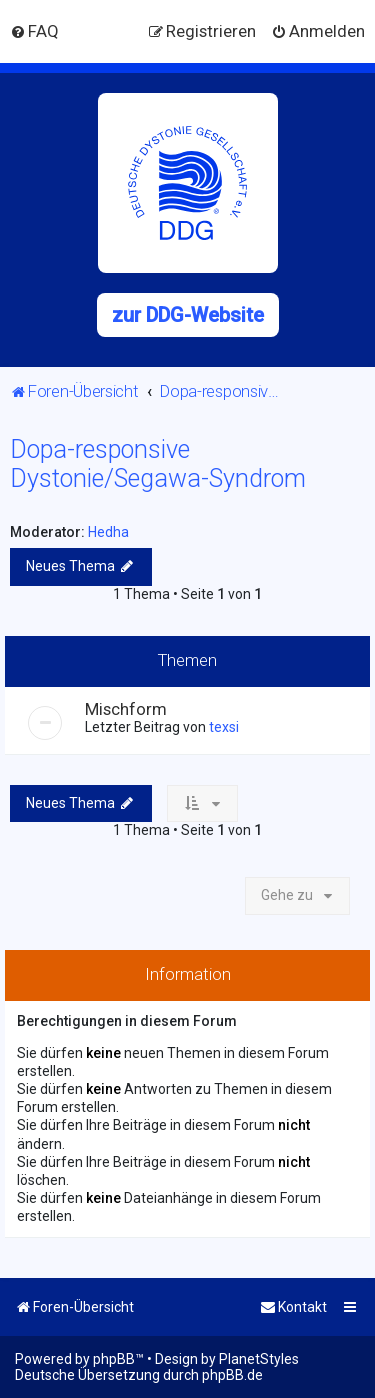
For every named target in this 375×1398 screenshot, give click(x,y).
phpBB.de (232, 1375)
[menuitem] (34, 31)
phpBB (114, 1359)
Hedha (108, 532)
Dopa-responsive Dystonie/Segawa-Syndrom (158, 464)
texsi (224, 727)
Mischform (126, 709)
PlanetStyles (259, 1359)
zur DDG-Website (188, 315)
